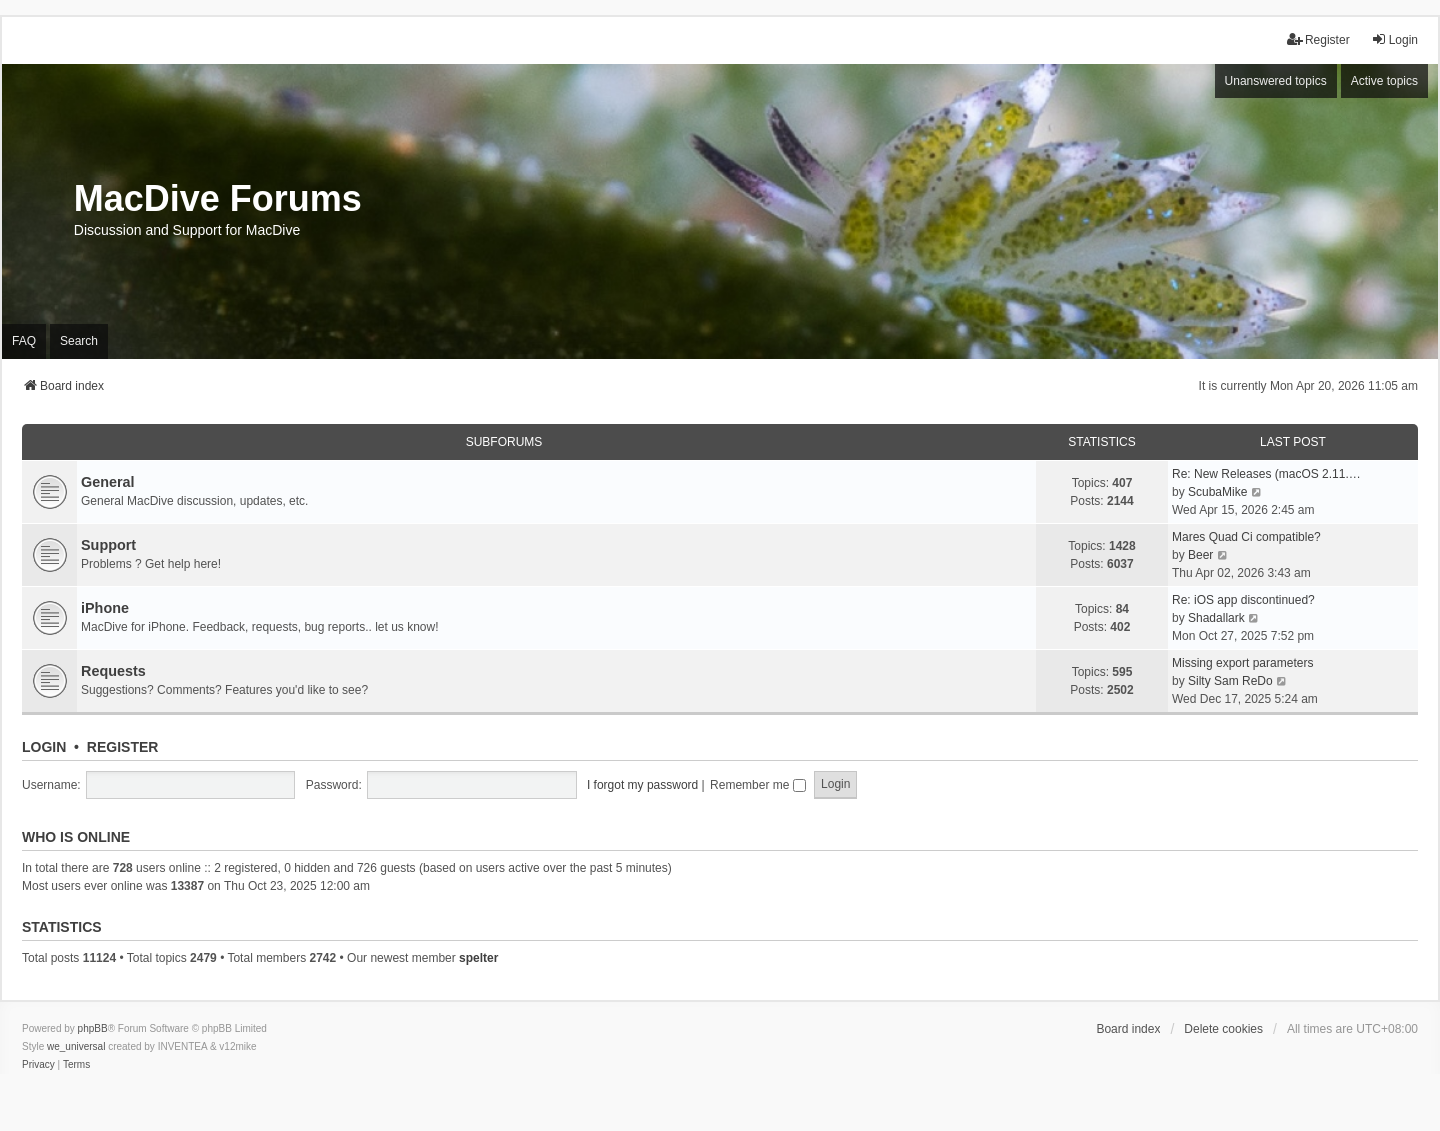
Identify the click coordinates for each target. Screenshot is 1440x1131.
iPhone (105, 608)
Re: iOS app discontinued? (1243, 600)
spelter (478, 958)
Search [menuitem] (79, 341)
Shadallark (1216, 618)
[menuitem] (38, 1065)
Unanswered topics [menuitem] (1276, 81)
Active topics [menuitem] (1384, 81)
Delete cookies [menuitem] (1223, 1029)
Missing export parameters (1242, 663)
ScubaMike (1217, 492)
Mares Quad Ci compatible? (1246, 537)
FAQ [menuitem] (24, 341)
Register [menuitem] (1318, 39)
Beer (1200, 555)
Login (44, 747)
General (108, 482)
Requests (113, 671)
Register (123, 747)
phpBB (93, 1028)
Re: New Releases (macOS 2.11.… (1266, 474)
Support (108, 545)
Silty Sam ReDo (1230, 681)
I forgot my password (642, 785)
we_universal (76, 1046)
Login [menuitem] (1394, 39)
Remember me (758, 785)
